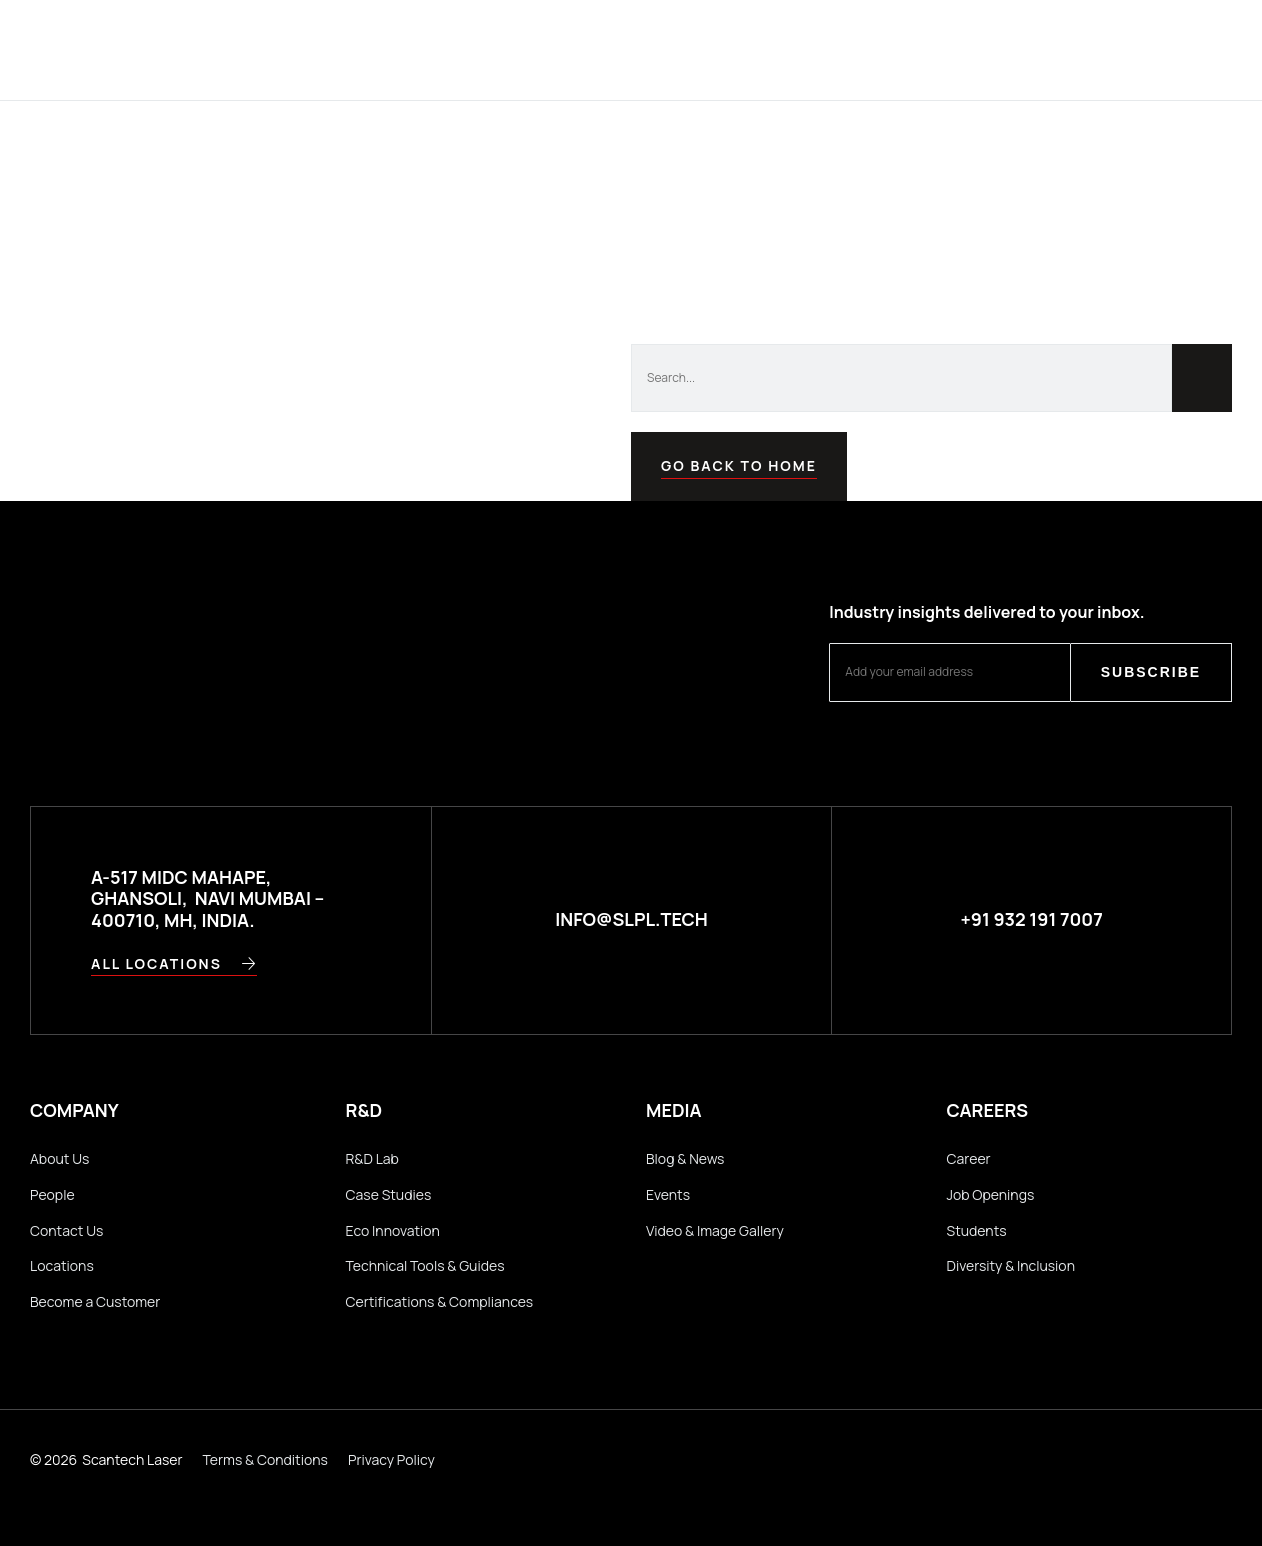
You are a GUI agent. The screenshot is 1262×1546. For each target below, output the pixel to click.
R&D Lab (372, 1158)
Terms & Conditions (265, 1459)
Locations (62, 1265)
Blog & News (685, 1158)
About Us (59, 1158)
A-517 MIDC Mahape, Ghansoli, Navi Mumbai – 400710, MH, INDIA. (207, 898)
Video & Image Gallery (715, 1230)
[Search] (1202, 378)
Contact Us (66, 1230)
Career (969, 1158)
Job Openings (991, 1194)
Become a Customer (95, 1301)
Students (977, 1230)
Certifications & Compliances (440, 1301)
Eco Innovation (393, 1230)
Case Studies (389, 1194)
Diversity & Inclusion (1011, 1265)
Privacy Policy (391, 1459)
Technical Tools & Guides (425, 1265)
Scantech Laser (132, 1459)
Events (668, 1194)
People (52, 1194)
